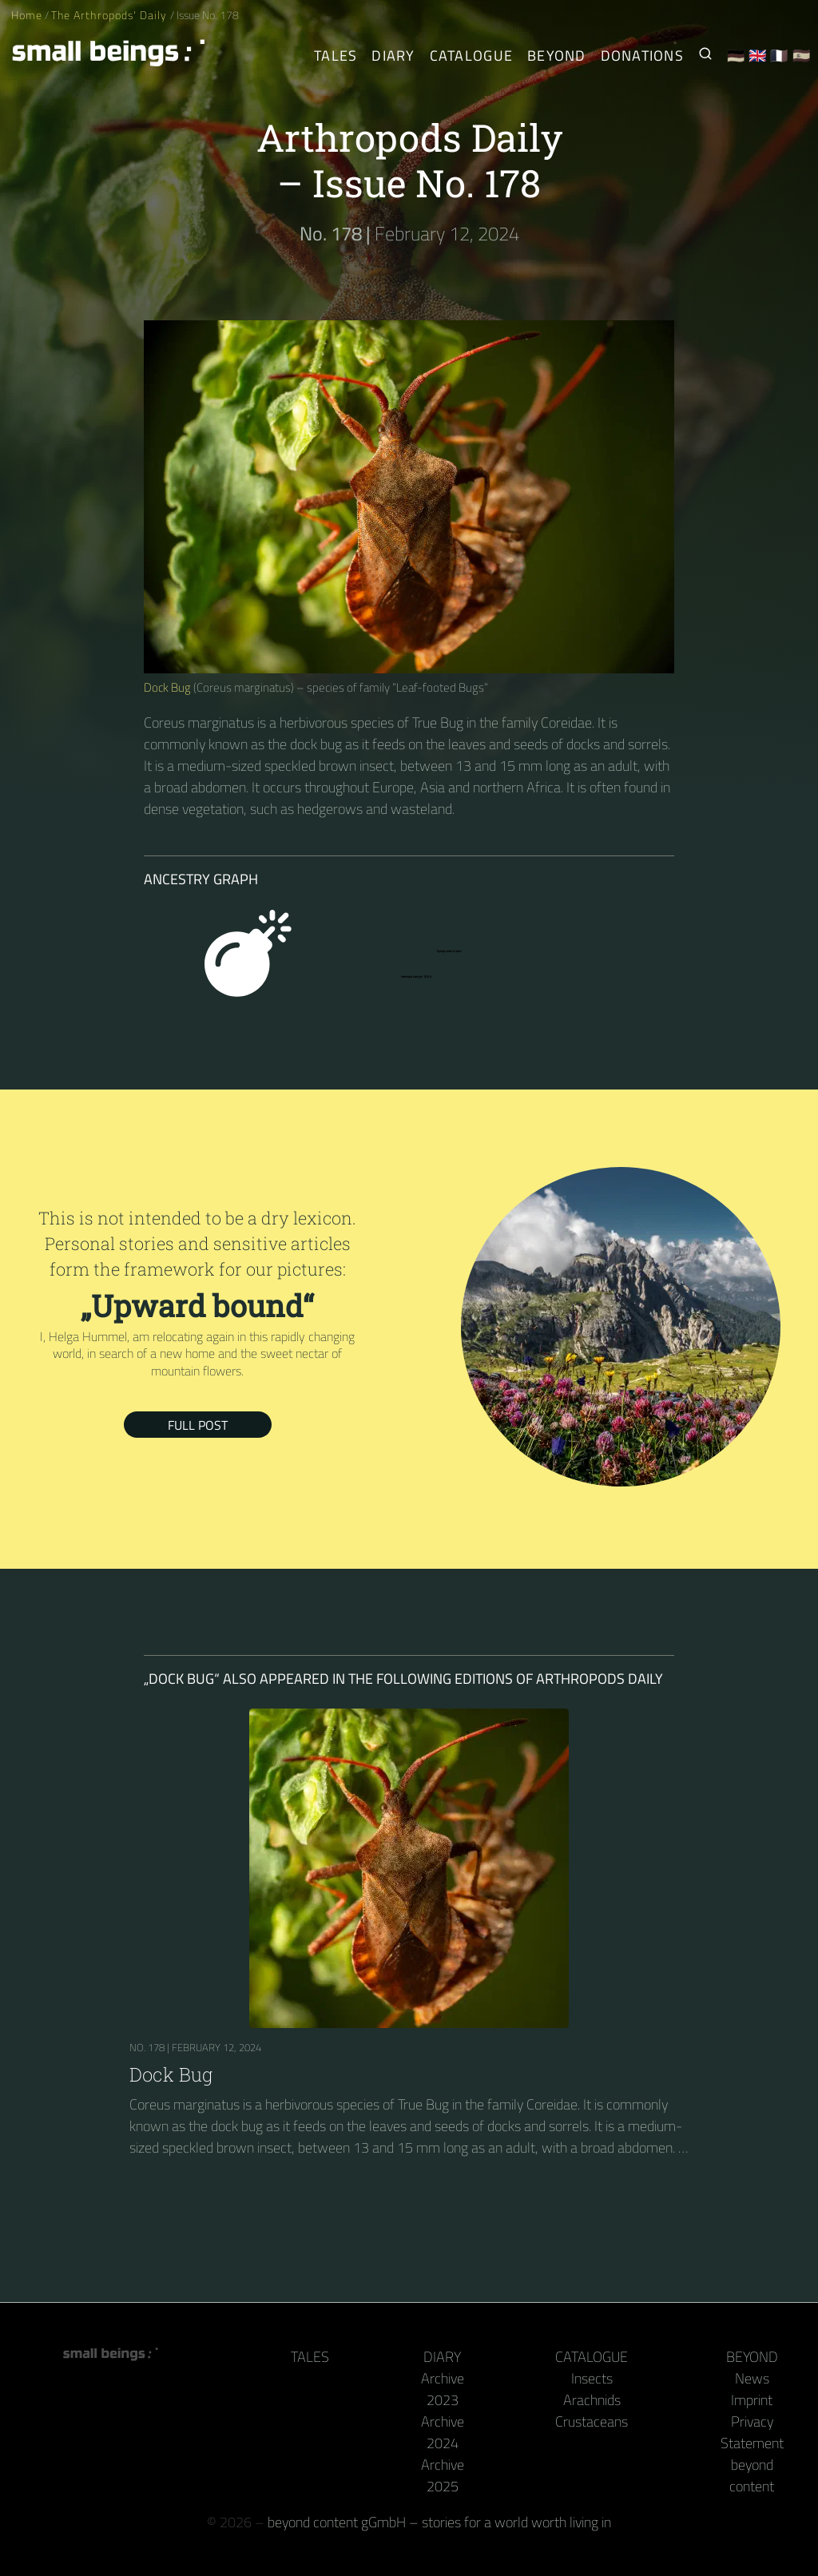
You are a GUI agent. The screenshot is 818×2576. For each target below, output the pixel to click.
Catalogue (591, 2357)
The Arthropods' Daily (110, 15)
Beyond (752, 2357)
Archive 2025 (442, 2475)
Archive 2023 (442, 2389)
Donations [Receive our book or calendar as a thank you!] (642, 55)
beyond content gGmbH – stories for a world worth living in (439, 2522)
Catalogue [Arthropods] (471, 55)
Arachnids (592, 2400)
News (752, 2378)
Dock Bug (167, 687)
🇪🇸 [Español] (801, 55)
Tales (335, 55)
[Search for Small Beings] (705, 55)
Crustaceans (591, 2421)
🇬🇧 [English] (758, 55)
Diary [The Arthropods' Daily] (393, 55)
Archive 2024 (442, 2432)
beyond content (751, 2475)
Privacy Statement (752, 2432)
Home (26, 15)
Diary (442, 2357)
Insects (592, 2378)
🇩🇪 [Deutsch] (736, 55)
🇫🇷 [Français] (779, 55)
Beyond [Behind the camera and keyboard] (556, 55)
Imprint (751, 2400)
